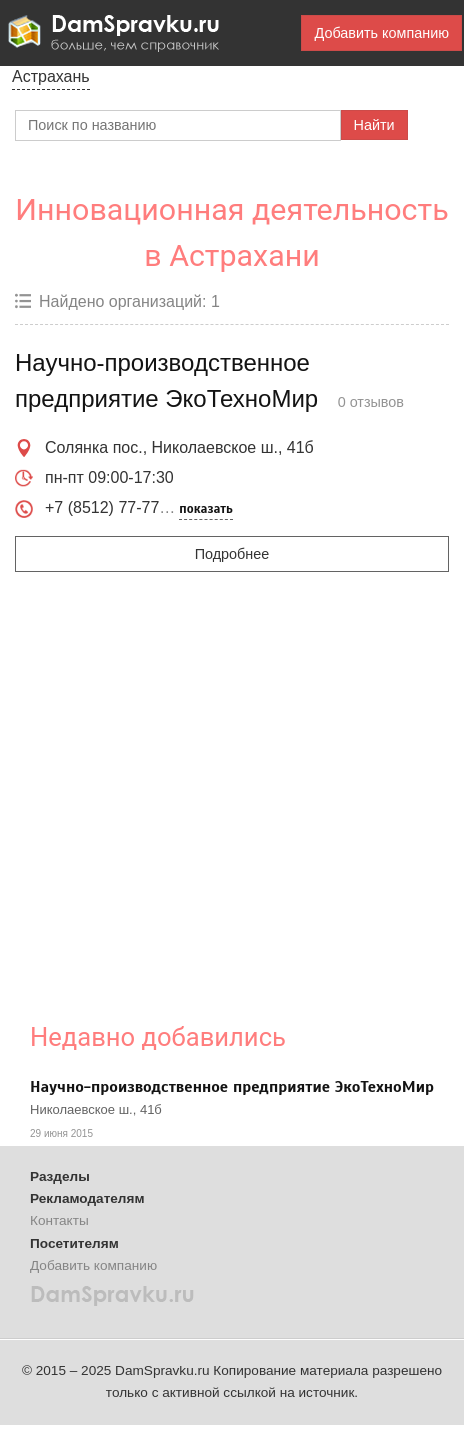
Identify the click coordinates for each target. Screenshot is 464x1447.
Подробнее (232, 554)
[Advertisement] (187, 784)
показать (205, 509)
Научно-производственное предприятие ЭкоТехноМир (232, 1087)
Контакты (59, 1220)
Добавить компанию (381, 33)
